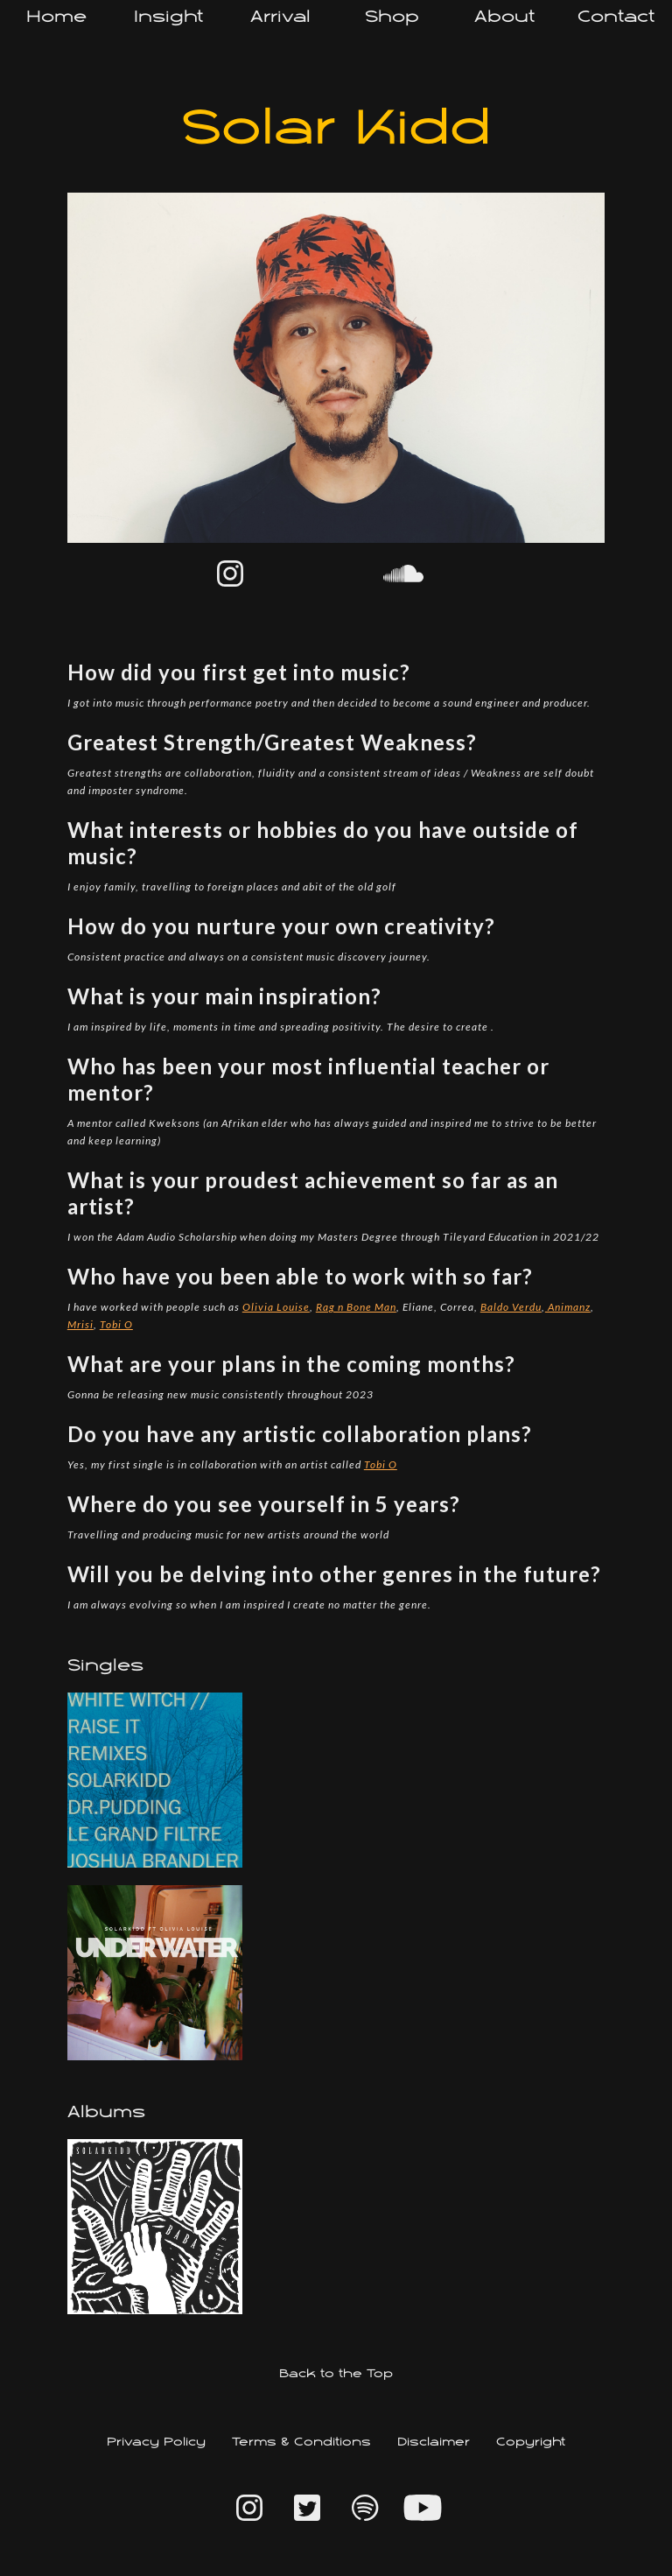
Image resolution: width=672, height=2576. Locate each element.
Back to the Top (336, 2374)
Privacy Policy (156, 2442)
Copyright (530, 2442)
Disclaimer (433, 2442)
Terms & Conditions (301, 2442)
